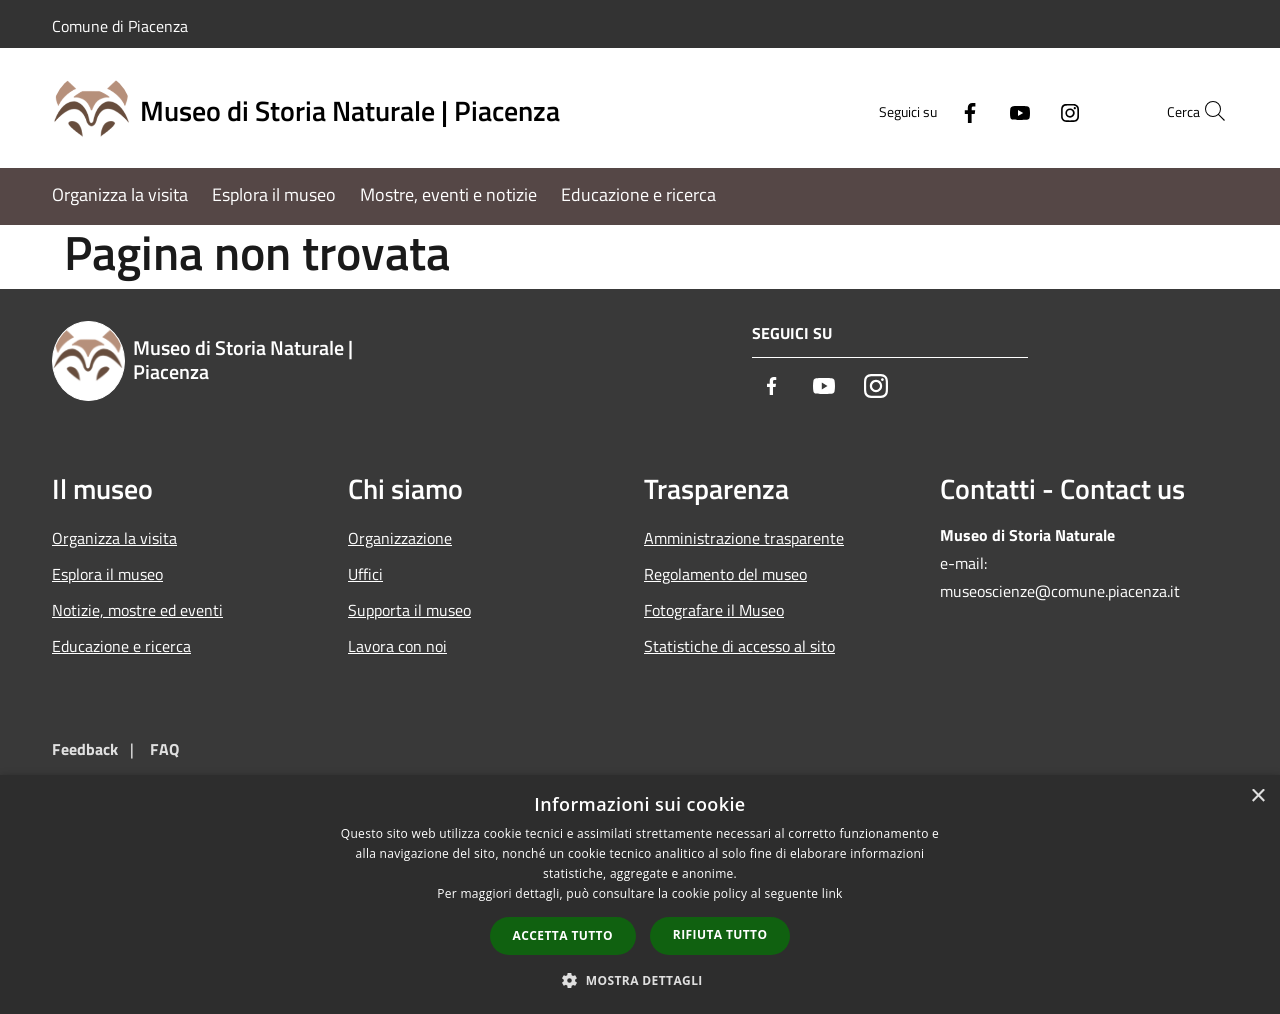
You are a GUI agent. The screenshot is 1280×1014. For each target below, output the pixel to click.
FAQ (164, 749)
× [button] (1257, 796)
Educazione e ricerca (121, 646)
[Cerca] (1204, 111)
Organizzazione (400, 538)
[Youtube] (976, 110)
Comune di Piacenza (120, 26)
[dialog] (640, 894)
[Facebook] (926, 110)
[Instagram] (1026, 110)
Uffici (365, 574)
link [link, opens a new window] (832, 893)
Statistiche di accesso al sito (739, 646)
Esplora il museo (107, 574)
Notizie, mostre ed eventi (137, 610)
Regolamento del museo (725, 574)
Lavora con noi (397, 646)
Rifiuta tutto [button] (720, 934)
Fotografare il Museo (714, 610)
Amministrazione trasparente (744, 538)
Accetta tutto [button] (563, 935)
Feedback (85, 749)
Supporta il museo (409, 610)
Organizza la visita (114, 538)
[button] (640, 980)
